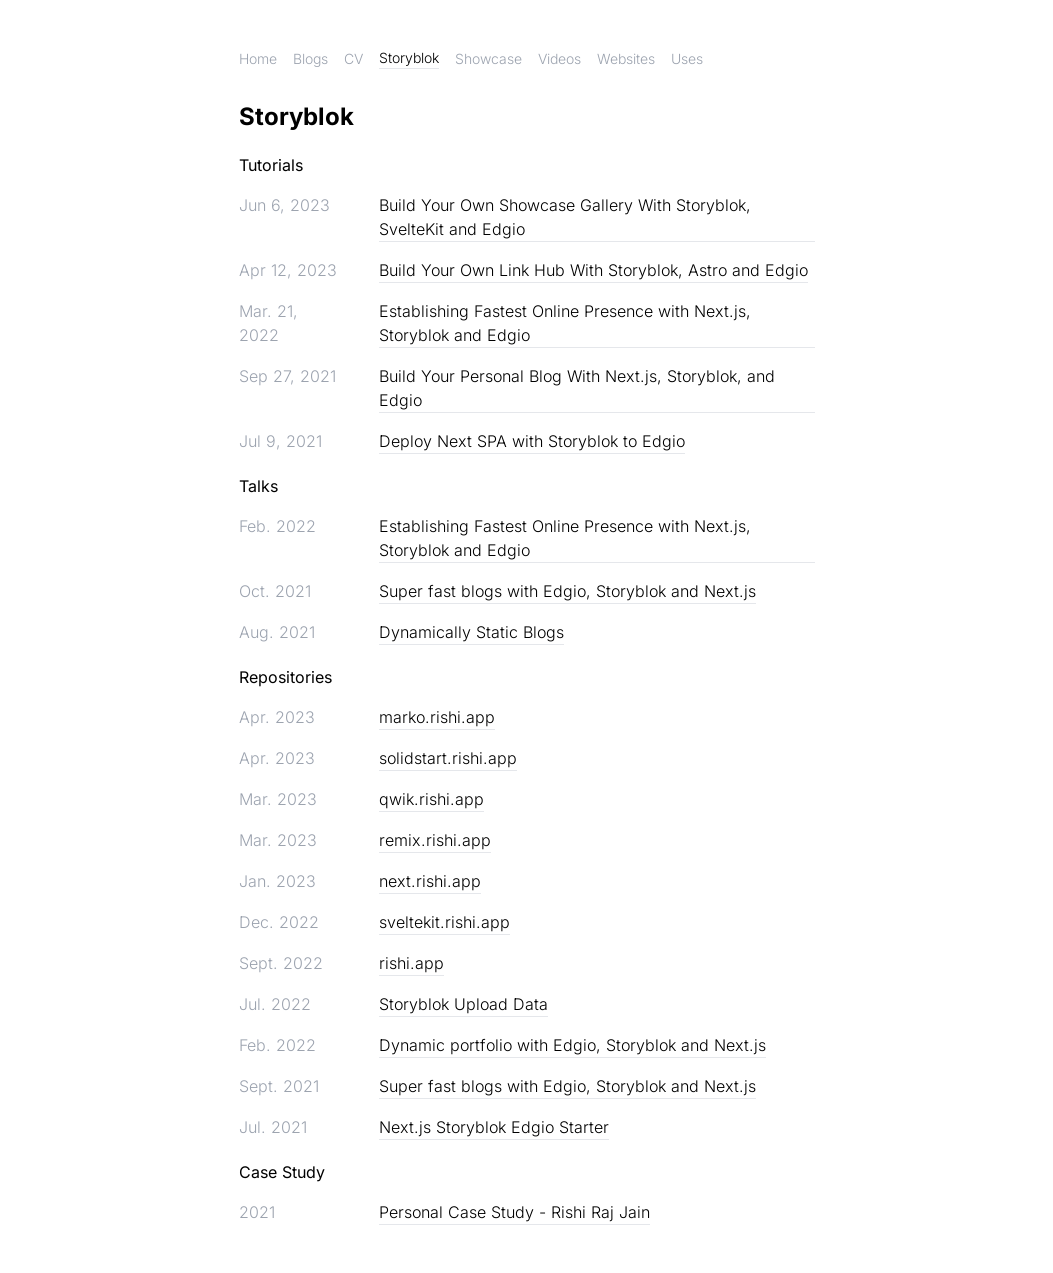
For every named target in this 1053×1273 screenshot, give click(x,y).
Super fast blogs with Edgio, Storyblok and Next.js (567, 591)
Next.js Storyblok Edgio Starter (494, 1127)
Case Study (282, 1172)
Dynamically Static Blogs (471, 632)
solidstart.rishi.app (448, 758)
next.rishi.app (430, 881)
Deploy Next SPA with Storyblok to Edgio (532, 441)
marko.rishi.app (437, 717)
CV (353, 58)
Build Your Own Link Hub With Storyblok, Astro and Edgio (593, 270)
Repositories (285, 677)
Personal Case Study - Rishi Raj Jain (514, 1212)
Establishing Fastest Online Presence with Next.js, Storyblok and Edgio (565, 323)
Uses (687, 58)
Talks (258, 486)
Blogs (310, 58)
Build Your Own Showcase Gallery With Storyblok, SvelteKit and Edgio (565, 217)
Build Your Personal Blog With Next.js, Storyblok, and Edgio (577, 388)
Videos (559, 58)
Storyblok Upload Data (463, 1004)
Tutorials (271, 165)
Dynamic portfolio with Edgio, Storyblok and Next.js (572, 1045)
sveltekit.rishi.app (444, 922)
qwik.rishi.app (431, 799)
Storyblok (409, 57)
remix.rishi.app (435, 840)
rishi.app (411, 963)
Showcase (488, 58)
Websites (626, 58)
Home (258, 58)
